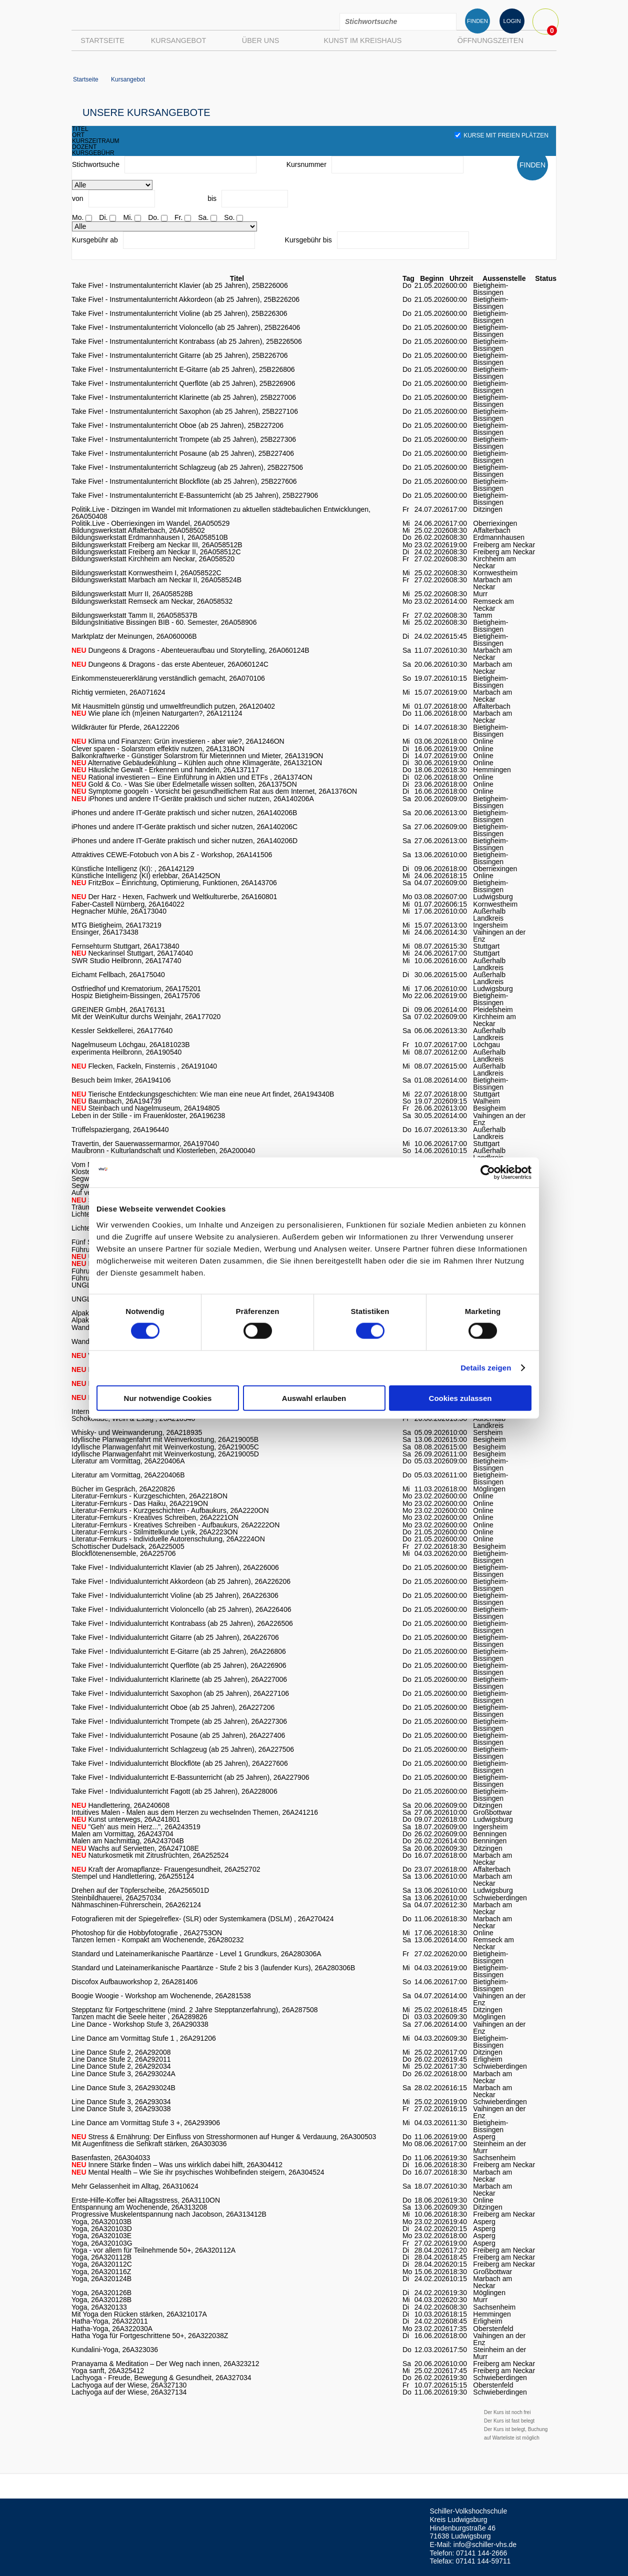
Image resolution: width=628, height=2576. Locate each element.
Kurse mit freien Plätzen (501, 135)
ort (78, 134)
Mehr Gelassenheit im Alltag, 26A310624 (135, 2186)
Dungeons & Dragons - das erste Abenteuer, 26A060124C (170, 664)
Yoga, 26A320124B (102, 2279)
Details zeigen (485, 1367)
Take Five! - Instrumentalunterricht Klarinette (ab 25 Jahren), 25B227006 (184, 397)
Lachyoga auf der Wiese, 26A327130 (129, 2385)
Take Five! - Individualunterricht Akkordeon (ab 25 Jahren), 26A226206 (181, 1581)
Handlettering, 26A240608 (121, 1805)
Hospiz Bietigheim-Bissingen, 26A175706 (136, 996)
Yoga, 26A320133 (99, 2307)
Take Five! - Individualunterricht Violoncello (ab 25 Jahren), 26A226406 (181, 1609)
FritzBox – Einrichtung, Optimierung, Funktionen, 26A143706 (174, 883)
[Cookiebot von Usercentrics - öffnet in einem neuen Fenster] (488, 1172)
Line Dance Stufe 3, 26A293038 (121, 2109)
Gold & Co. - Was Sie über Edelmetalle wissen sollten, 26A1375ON (184, 784)
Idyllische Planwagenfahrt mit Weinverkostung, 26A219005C (165, 1447)
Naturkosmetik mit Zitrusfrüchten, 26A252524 (150, 1855)
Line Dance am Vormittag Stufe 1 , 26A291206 (144, 2038)
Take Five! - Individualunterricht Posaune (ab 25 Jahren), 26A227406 (178, 1735)
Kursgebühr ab (95, 240)
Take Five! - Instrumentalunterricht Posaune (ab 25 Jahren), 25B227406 (183, 453)
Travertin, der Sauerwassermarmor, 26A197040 (145, 1144)
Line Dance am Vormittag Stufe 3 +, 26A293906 (146, 2123)
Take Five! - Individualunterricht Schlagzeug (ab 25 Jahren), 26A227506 (183, 1749)
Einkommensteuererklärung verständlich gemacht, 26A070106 (168, 678)
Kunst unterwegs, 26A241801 (126, 1819)
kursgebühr (93, 152)
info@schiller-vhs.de (485, 2545)
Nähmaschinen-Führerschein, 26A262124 (136, 1905)
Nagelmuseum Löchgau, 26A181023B (131, 1045)
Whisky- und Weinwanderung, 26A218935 (137, 1432)
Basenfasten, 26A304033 (111, 2158)
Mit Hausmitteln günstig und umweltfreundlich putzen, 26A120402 (173, 706)
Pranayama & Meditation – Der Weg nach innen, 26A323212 (166, 2364)
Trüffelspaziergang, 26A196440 (120, 1130)
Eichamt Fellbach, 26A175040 (118, 975)
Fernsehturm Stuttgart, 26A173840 (126, 946)
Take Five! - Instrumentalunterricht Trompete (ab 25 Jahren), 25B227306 (184, 439)
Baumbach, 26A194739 (117, 1101)
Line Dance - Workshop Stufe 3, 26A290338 (140, 2024)
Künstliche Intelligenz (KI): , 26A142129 (133, 869)
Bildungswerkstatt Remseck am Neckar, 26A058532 (152, 601)
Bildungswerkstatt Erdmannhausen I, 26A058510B (150, 537)
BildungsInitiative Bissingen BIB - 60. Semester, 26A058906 (164, 622)
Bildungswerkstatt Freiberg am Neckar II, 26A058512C (156, 552)
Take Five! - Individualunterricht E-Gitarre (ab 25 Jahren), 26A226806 (179, 1651)
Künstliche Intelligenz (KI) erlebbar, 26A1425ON (146, 876)
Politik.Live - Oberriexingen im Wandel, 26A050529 (151, 523)
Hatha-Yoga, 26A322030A (112, 2329)
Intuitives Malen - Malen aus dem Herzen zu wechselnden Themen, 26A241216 (195, 1812)
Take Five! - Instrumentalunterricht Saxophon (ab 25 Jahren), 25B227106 (185, 411)
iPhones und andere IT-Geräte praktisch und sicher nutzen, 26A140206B (184, 813)
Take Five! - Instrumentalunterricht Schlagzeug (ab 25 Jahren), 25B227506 (187, 467)
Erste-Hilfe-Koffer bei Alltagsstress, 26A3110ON (146, 2200)
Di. (103, 217)
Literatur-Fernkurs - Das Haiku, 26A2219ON (140, 1503)
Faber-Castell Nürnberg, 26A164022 (128, 904)
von (78, 198)
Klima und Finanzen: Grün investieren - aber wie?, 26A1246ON (178, 741)
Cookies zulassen (460, 1397)
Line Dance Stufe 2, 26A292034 (121, 2066)
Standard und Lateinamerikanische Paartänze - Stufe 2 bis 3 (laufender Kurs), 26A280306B (213, 1968)
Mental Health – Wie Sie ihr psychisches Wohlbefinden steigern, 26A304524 (198, 2172)
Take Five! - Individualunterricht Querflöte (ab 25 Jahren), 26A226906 (179, 1665)
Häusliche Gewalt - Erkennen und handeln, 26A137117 (165, 770)
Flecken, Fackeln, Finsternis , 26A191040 (144, 1066)
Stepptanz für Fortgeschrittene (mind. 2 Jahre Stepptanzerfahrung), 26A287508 (195, 2010)
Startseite (102, 40)
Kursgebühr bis (308, 240)
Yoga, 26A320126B (102, 2293)
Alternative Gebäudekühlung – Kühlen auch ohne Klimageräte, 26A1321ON (197, 763)
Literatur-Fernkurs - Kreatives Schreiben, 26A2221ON (155, 1517)
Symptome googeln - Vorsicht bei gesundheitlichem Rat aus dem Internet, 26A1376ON (214, 791)
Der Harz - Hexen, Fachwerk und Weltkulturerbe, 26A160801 (174, 897)
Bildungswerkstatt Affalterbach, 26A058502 (138, 530)
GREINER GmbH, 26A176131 (119, 1010)
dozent (84, 146)
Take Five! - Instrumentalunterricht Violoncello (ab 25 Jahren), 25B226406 (186, 327)
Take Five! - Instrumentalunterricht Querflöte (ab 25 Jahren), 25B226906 (183, 383)
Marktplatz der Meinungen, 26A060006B (134, 636)
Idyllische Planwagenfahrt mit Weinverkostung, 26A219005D (165, 1454)
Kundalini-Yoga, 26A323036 (115, 2350)
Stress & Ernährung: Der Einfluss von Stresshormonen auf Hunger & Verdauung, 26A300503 (224, 2137)
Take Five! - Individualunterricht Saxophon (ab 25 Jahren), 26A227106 (180, 1693)
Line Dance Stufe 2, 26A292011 (121, 2059)
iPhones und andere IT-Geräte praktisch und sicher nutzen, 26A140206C (185, 827)
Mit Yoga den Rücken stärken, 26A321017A (139, 2314)
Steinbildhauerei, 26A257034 (117, 1898)
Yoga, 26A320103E (102, 2236)
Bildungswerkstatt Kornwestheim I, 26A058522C (147, 573)
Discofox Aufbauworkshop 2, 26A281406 (135, 1982)
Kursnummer (306, 164)
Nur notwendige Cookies (168, 1397)
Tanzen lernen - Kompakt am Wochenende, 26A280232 (158, 1940)
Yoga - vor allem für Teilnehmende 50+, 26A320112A (154, 2250)
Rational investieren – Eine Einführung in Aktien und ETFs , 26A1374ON (192, 777)
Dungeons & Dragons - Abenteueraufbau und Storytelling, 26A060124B (191, 650)
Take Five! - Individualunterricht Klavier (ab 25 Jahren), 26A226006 (175, 1567)
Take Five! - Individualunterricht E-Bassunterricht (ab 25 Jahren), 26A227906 (190, 1777)
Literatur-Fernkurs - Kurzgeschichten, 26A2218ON (150, 1496)
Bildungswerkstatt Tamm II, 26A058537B (135, 615)
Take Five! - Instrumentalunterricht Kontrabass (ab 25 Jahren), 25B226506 (187, 341)
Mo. (78, 217)
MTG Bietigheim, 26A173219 (117, 925)
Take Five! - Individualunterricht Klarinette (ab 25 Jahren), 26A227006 (179, 1679)
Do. (153, 217)
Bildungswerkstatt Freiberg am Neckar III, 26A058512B (157, 545)
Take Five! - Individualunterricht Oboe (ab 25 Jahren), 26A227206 (173, 1707)
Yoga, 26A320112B (102, 2257)
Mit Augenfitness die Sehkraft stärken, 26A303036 (149, 2144)
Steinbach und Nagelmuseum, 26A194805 (146, 1108)
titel (80, 128)
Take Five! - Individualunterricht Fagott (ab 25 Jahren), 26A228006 (175, 1791)
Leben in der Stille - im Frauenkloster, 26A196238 (148, 1116)
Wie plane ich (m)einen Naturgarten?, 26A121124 (157, 713)
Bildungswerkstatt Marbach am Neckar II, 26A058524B (157, 580)
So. (229, 217)
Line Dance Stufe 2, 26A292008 (121, 2052)
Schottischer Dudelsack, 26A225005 (128, 1546)
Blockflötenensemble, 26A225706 (124, 1553)
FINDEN (477, 21)
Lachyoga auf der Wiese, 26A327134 (129, 2392)
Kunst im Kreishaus (363, 40)
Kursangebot (178, 40)
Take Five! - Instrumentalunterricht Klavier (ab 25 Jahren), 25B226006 (180, 285)
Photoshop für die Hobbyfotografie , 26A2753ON (147, 1933)
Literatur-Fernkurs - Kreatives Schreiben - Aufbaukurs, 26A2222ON (176, 1525)
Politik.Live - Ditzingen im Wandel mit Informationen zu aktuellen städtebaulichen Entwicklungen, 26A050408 (221, 512)
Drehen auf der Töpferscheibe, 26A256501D (140, 1890)
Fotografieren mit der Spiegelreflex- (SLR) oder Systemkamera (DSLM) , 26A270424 (203, 1919)
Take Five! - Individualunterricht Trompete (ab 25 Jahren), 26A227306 (179, 1721)
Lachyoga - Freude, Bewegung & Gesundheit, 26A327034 (162, 2378)
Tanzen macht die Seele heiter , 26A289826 (140, 2017)
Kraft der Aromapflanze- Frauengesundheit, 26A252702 (166, 1869)
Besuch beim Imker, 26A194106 (121, 1080)
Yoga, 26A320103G (102, 2243)
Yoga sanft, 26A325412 (108, 2371)
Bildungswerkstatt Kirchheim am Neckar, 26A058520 (153, 559)
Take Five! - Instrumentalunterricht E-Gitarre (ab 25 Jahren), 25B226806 (183, 369)
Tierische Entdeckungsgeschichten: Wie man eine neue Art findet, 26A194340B (203, 1094)
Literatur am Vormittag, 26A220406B (128, 1475)
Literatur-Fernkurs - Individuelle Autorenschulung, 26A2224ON (168, 1539)
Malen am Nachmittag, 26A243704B (128, 1841)
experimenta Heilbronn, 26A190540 (127, 1052)
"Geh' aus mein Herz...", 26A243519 (136, 1827)
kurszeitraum (96, 140)
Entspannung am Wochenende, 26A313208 (139, 2207)
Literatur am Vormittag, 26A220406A (128, 1461)
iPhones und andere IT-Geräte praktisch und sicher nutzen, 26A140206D (185, 841)
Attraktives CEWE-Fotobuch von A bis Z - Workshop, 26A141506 (172, 855)
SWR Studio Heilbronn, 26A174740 (126, 961)
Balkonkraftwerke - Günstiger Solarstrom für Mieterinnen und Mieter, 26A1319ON (197, 756)
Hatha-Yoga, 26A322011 (110, 2321)
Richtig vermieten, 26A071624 (119, 692)
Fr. (178, 217)
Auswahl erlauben (314, 1397)
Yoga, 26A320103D (102, 2229)
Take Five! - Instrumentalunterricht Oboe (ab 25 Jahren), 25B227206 (178, 425)
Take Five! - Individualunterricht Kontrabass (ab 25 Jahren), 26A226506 (182, 1623)
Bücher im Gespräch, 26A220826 (123, 1489)
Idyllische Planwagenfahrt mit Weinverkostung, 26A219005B (165, 1439)
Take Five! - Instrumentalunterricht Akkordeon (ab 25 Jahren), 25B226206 (186, 299)
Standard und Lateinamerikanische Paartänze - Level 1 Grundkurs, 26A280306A (197, 1954)
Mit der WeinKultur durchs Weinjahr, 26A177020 (146, 1017)
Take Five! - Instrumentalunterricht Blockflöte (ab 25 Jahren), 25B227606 (184, 481)
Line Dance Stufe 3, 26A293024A (124, 2074)
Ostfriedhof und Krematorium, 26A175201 (136, 989)
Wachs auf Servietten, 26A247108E (135, 1848)
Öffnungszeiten (491, 40)
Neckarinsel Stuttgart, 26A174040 (132, 953)
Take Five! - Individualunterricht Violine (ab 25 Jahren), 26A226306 (175, 1595)
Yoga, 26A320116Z (101, 2272)
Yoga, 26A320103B (102, 2222)
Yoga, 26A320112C (102, 2264)
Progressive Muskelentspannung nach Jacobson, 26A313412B (169, 2214)
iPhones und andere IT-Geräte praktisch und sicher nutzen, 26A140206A (193, 799)
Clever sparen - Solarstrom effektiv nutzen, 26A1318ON (158, 749)
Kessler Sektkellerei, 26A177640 (122, 1031)
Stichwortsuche (96, 164)
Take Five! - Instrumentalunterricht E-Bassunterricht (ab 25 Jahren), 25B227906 (195, 495)
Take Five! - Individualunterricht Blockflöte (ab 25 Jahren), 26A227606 (180, 1763)
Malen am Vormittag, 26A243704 (123, 1834)
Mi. (127, 217)
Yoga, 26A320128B (102, 2300)
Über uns (260, 40)
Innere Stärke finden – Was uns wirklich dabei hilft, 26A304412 (177, 2165)
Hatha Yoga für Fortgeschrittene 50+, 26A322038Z (150, 2336)
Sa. (203, 217)
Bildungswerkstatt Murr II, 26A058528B (132, 594)
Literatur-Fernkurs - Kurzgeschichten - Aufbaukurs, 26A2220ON (170, 1510)
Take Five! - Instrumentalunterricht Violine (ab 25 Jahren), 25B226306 (180, 313)
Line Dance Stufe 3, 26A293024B (124, 2088)
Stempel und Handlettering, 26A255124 (133, 1876)
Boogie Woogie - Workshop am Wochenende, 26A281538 (161, 1996)
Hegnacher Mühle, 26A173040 (119, 911)
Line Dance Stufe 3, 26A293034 (121, 2102)
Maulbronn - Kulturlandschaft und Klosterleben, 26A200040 (163, 1151)
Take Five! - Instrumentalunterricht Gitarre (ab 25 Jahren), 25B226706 (180, 355)
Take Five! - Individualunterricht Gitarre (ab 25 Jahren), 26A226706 (175, 1637)
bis (212, 198)
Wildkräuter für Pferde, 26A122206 (126, 727)
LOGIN (511, 21)
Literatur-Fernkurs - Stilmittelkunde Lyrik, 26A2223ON (155, 1532)
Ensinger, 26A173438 (105, 932)
